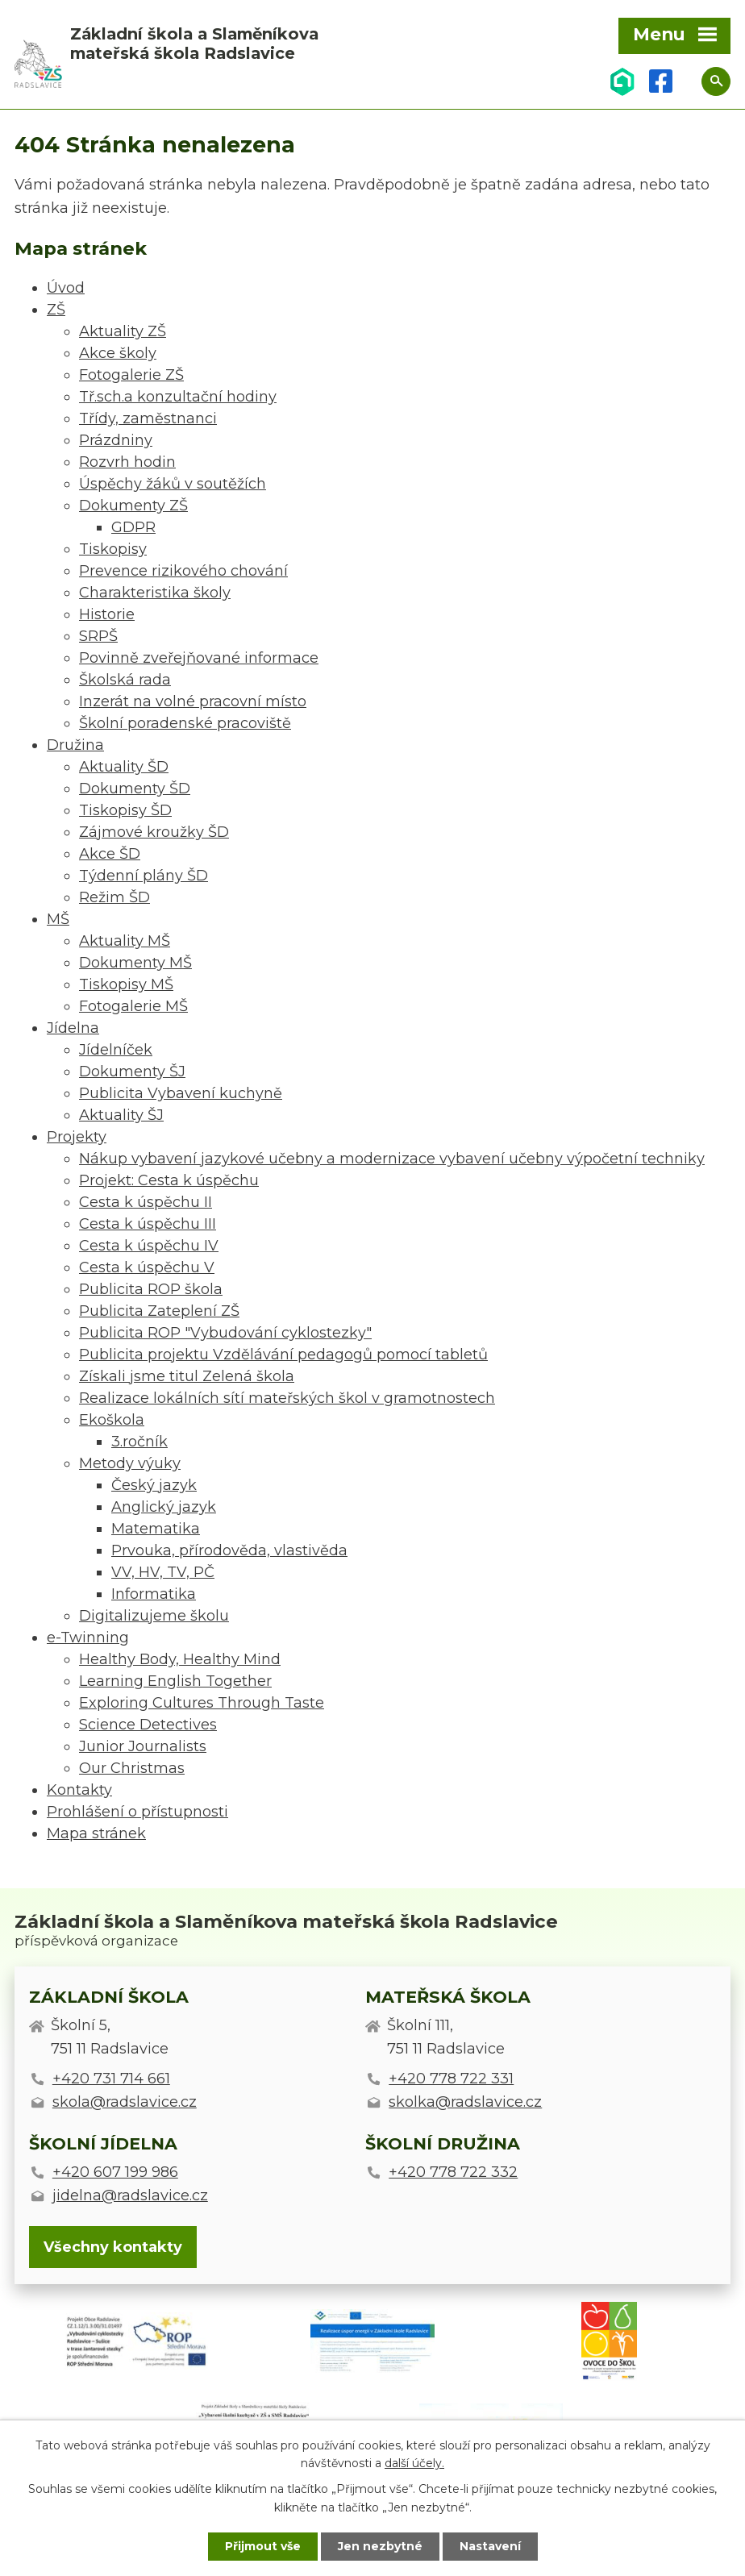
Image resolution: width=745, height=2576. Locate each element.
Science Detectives (148, 1724)
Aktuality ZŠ (122, 331)
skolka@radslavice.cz (465, 2102)
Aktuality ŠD (124, 767)
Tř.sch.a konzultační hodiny (178, 397)
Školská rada (125, 680)
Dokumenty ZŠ (133, 505)
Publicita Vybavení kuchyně (180, 1093)
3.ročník (139, 1441)
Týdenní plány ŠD (143, 875)
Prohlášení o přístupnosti (137, 1812)
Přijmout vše (263, 2546)
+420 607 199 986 (115, 2172)
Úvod (66, 288)
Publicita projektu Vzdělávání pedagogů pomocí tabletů (283, 1354)
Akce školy (117, 353)
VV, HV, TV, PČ (162, 1572)
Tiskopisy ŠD (125, 810)
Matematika (155, 1529)
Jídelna (73, 1028)
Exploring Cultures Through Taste (201, 1703)
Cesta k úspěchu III (147, 1224)
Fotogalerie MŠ (133, 1006)
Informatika (153, 1594)
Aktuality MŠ (124, 941)
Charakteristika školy (155, 592)
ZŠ (56, 309)
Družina (75, 745)
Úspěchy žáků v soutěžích (172, 484)
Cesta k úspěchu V (146, 1267)
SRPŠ (98, 636)
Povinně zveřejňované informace (198, 658)
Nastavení (490, 2546)
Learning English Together (175, 1681)
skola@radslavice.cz (124, 2102)
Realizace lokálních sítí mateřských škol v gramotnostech (287, 1398)
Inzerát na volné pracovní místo (192, 701)
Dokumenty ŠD (134, 788)
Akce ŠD (109, 854)
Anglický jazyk (163, 1507)
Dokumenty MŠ (135, 963)
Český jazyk (154, 1485)
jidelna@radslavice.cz (130, 2195)
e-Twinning (88, 1637)
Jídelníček (115, 1050)
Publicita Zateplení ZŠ (159, 1311)
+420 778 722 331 (451, 2078)
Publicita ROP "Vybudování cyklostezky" (225, 1333)
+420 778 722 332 (453, 2172)
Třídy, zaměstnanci (148, 418)
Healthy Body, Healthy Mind (180, 1659)
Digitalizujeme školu (154, 1616)
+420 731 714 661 (111, 2078)
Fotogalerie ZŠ (131, 375)
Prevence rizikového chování (183, 571)
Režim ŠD (114, 897)
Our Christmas (132, 1768)
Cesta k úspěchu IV (149, 1246)
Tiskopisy (113, 549)
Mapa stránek (96, 1833)
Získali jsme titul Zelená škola (186, 1376)
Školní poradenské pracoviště (185, 723)
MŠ (58, 919)
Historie (107, 614)
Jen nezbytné (380, 2546)
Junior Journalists (142, 1746)
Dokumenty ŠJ (132, 1071)
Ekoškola (111, 1420)
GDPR (133, 527)
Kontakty (79, 1790)
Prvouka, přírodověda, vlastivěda (229, 1550)
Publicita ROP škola (151, 1289)
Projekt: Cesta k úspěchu (169, 1180)
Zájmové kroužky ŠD (154, 832)
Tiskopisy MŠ (126, 984)
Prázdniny (115, 440)
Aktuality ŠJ (121, 1115)
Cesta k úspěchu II (145, 1202)
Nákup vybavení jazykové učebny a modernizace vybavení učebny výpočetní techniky (392, 1158)
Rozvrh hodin (127, 462)
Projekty (76, 1137)
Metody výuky (130, 1463)
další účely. (414, 2464)
